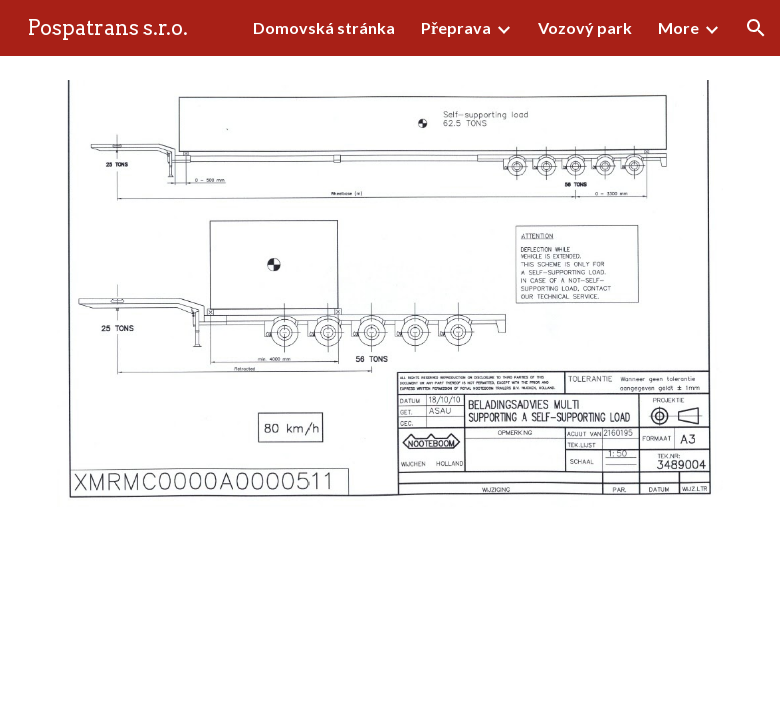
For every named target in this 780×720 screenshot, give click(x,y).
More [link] (678, 27)
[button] (756, 28)
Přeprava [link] (456, 27)
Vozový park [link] (585, 27)
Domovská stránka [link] (324, 27)
